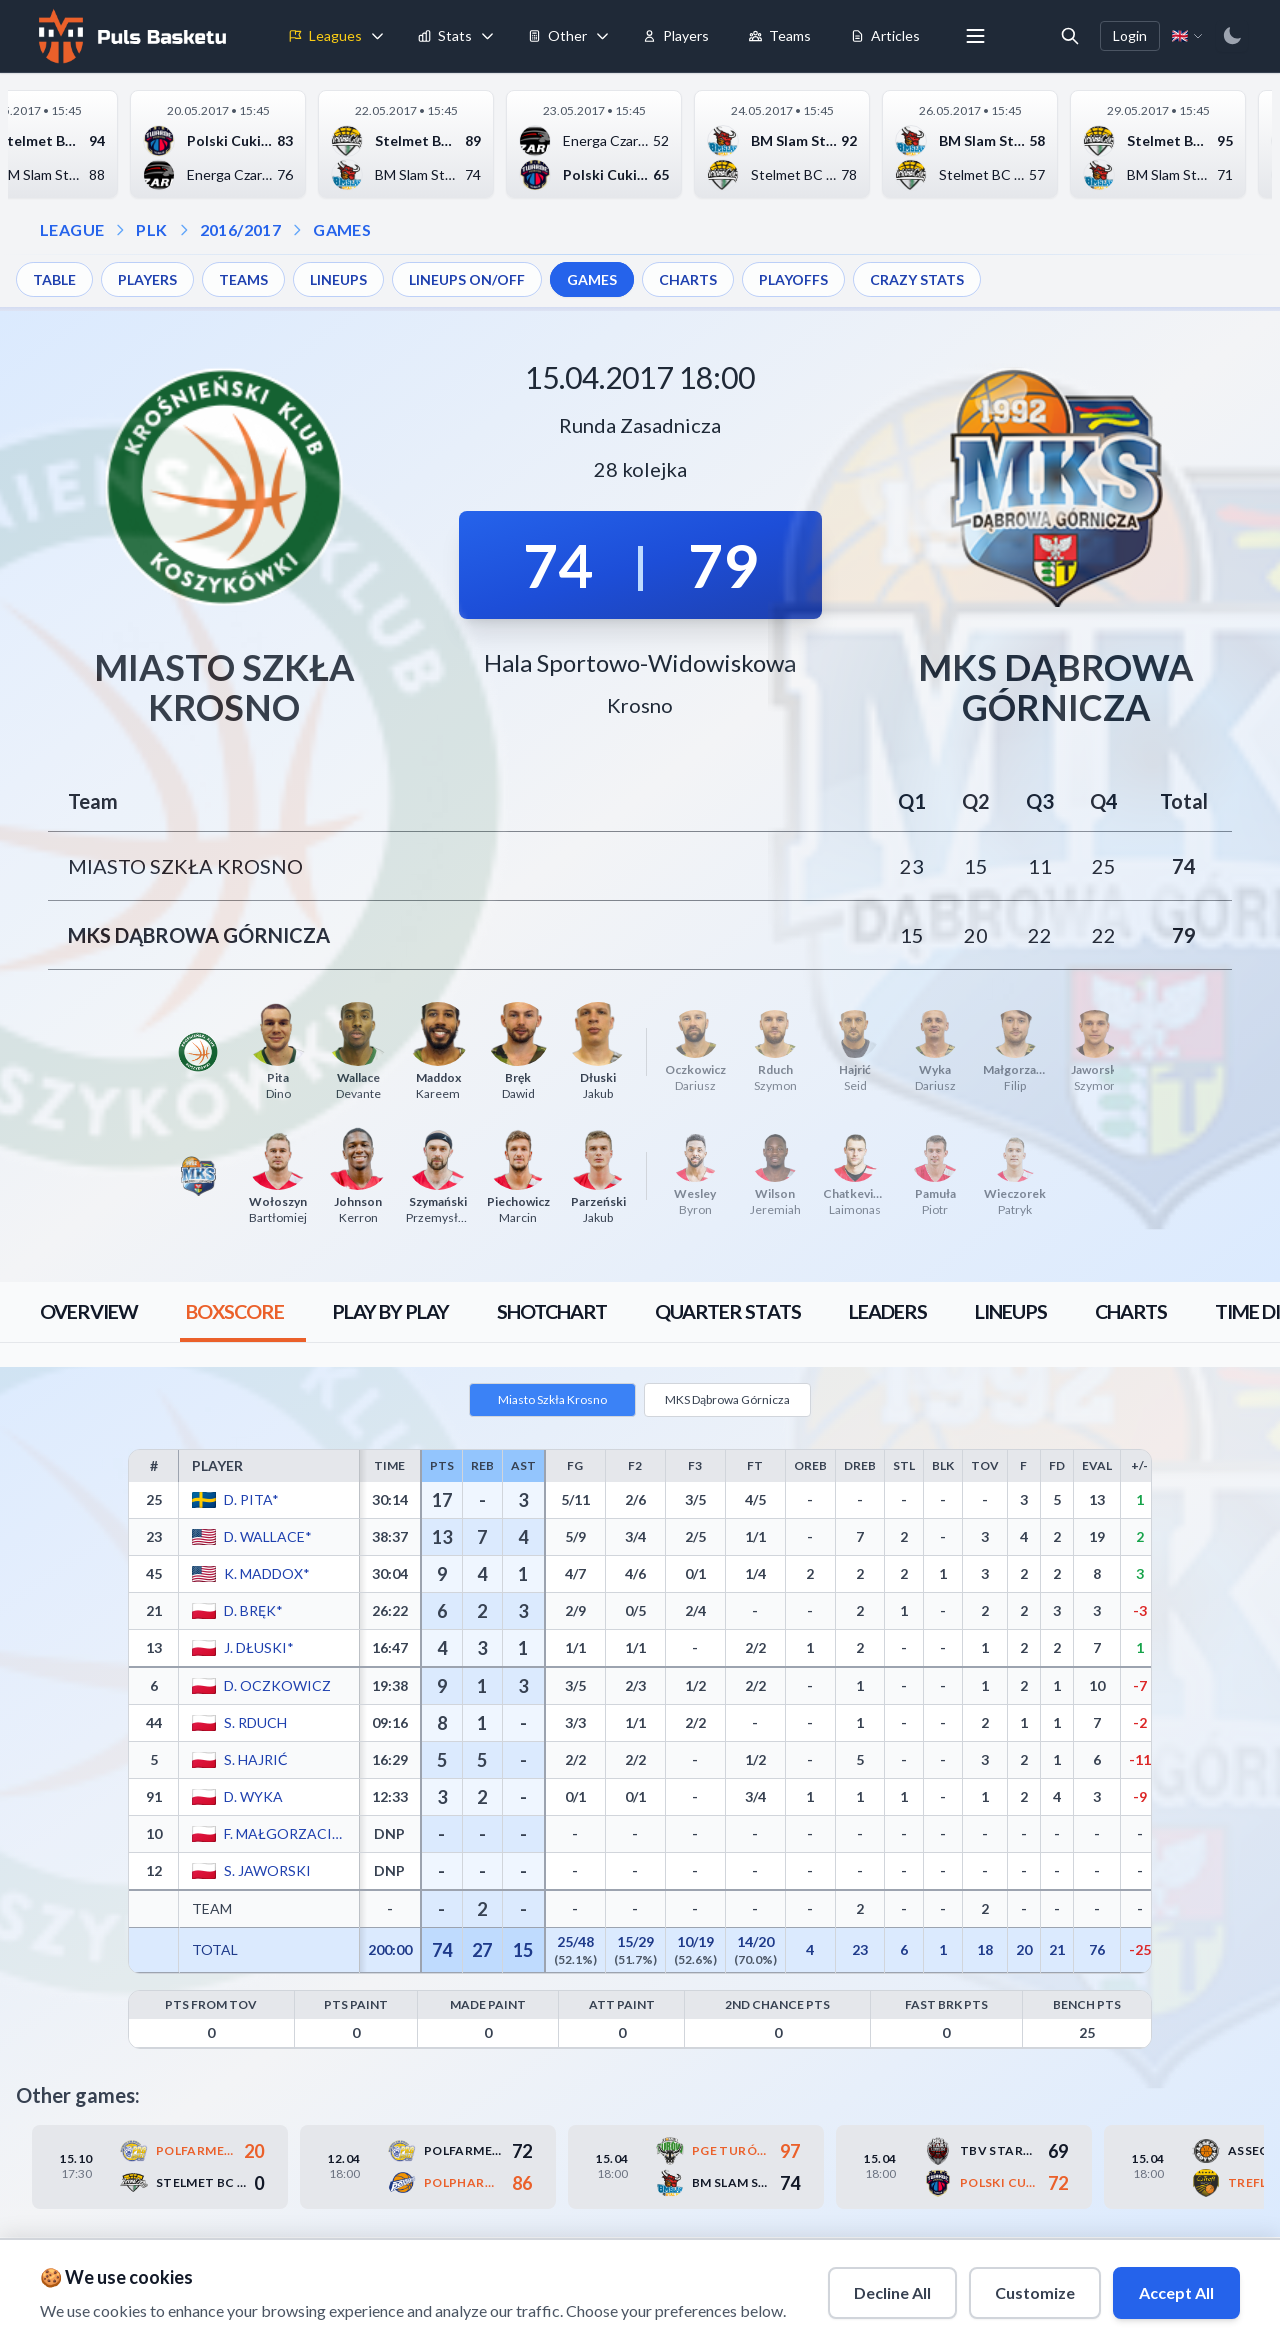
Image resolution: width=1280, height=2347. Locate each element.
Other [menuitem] (557, 35)
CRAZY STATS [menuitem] (917, 279)
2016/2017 (241, 229)
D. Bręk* (253, 1610)
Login (1130, 35)
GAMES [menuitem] (592, 279)
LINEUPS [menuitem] (338, 279)
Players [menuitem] (676, 35)
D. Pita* (251, 1499)
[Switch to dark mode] (1232, 36)
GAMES (342, 229)
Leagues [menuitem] (325, 35)
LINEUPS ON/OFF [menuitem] (467, 279)
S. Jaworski (267, 1870)
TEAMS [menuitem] (243, 279)
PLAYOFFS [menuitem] (793, 279)
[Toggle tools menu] (603, 36)
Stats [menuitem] (445, 35)
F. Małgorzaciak (285, 1833)
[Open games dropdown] (297, 230)
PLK (151, 229)
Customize (1035, 2292)
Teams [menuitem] (780, 35)
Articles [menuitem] (885, 35)
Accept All (1176, 2292)
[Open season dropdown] (184, 230)
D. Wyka (253, 1796)
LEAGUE (72, 229)
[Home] (130, 36)
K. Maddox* (267, 1573)
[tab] (89, 1312)
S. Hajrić (256, 1759)
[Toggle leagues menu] (378, 36)
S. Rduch (255, 1722)
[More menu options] (976, 36)
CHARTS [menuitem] (688, 279)
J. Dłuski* (259, 1647)
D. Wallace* (268, 1536)
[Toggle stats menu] (488, 36)
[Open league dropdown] (120, 230)
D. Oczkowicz (277, 1685)
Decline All (892, 2292)
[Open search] (1070, 36)
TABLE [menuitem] (54, 279)
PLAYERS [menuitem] (147, 279)
